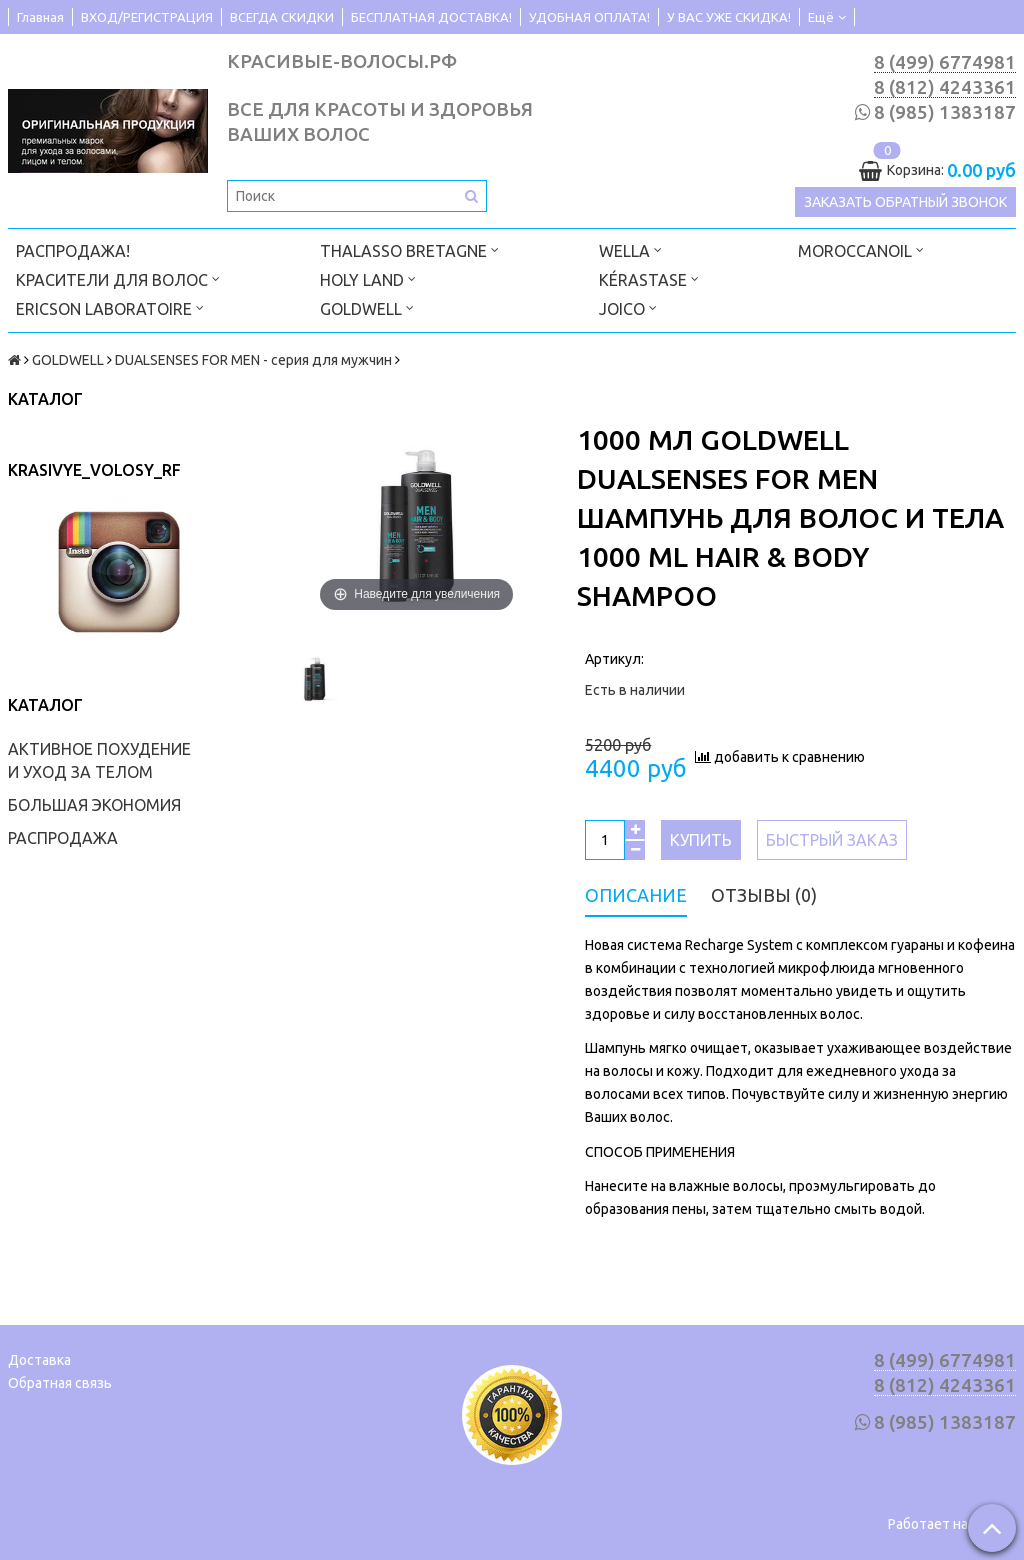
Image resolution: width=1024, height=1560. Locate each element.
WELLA (630, 249)
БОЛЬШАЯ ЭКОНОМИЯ (94, 805)
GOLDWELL (367, 307)
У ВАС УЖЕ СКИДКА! (729, 17)
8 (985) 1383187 (945, 112)
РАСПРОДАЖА (63, 838)
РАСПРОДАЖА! (73, 251)
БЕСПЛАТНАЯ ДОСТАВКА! (431, 17)
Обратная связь (60, 1383)
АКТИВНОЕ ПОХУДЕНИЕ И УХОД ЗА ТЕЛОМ (99, 760)
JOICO (628, 307)
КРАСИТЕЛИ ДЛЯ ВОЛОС (118, 278)
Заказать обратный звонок (905, 202)
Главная (40, 17)
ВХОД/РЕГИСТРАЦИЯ (147, 17)
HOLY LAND (368, 278)
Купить (701, 840)
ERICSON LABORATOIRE (110, 307)
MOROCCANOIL (861, 249)
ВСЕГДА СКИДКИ (282, 17)
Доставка (39, 1360)
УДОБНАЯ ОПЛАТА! (589, 17)
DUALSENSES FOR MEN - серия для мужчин (253, 360)
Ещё (827, 17)
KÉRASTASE (649, 278)
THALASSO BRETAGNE (409, 249)
